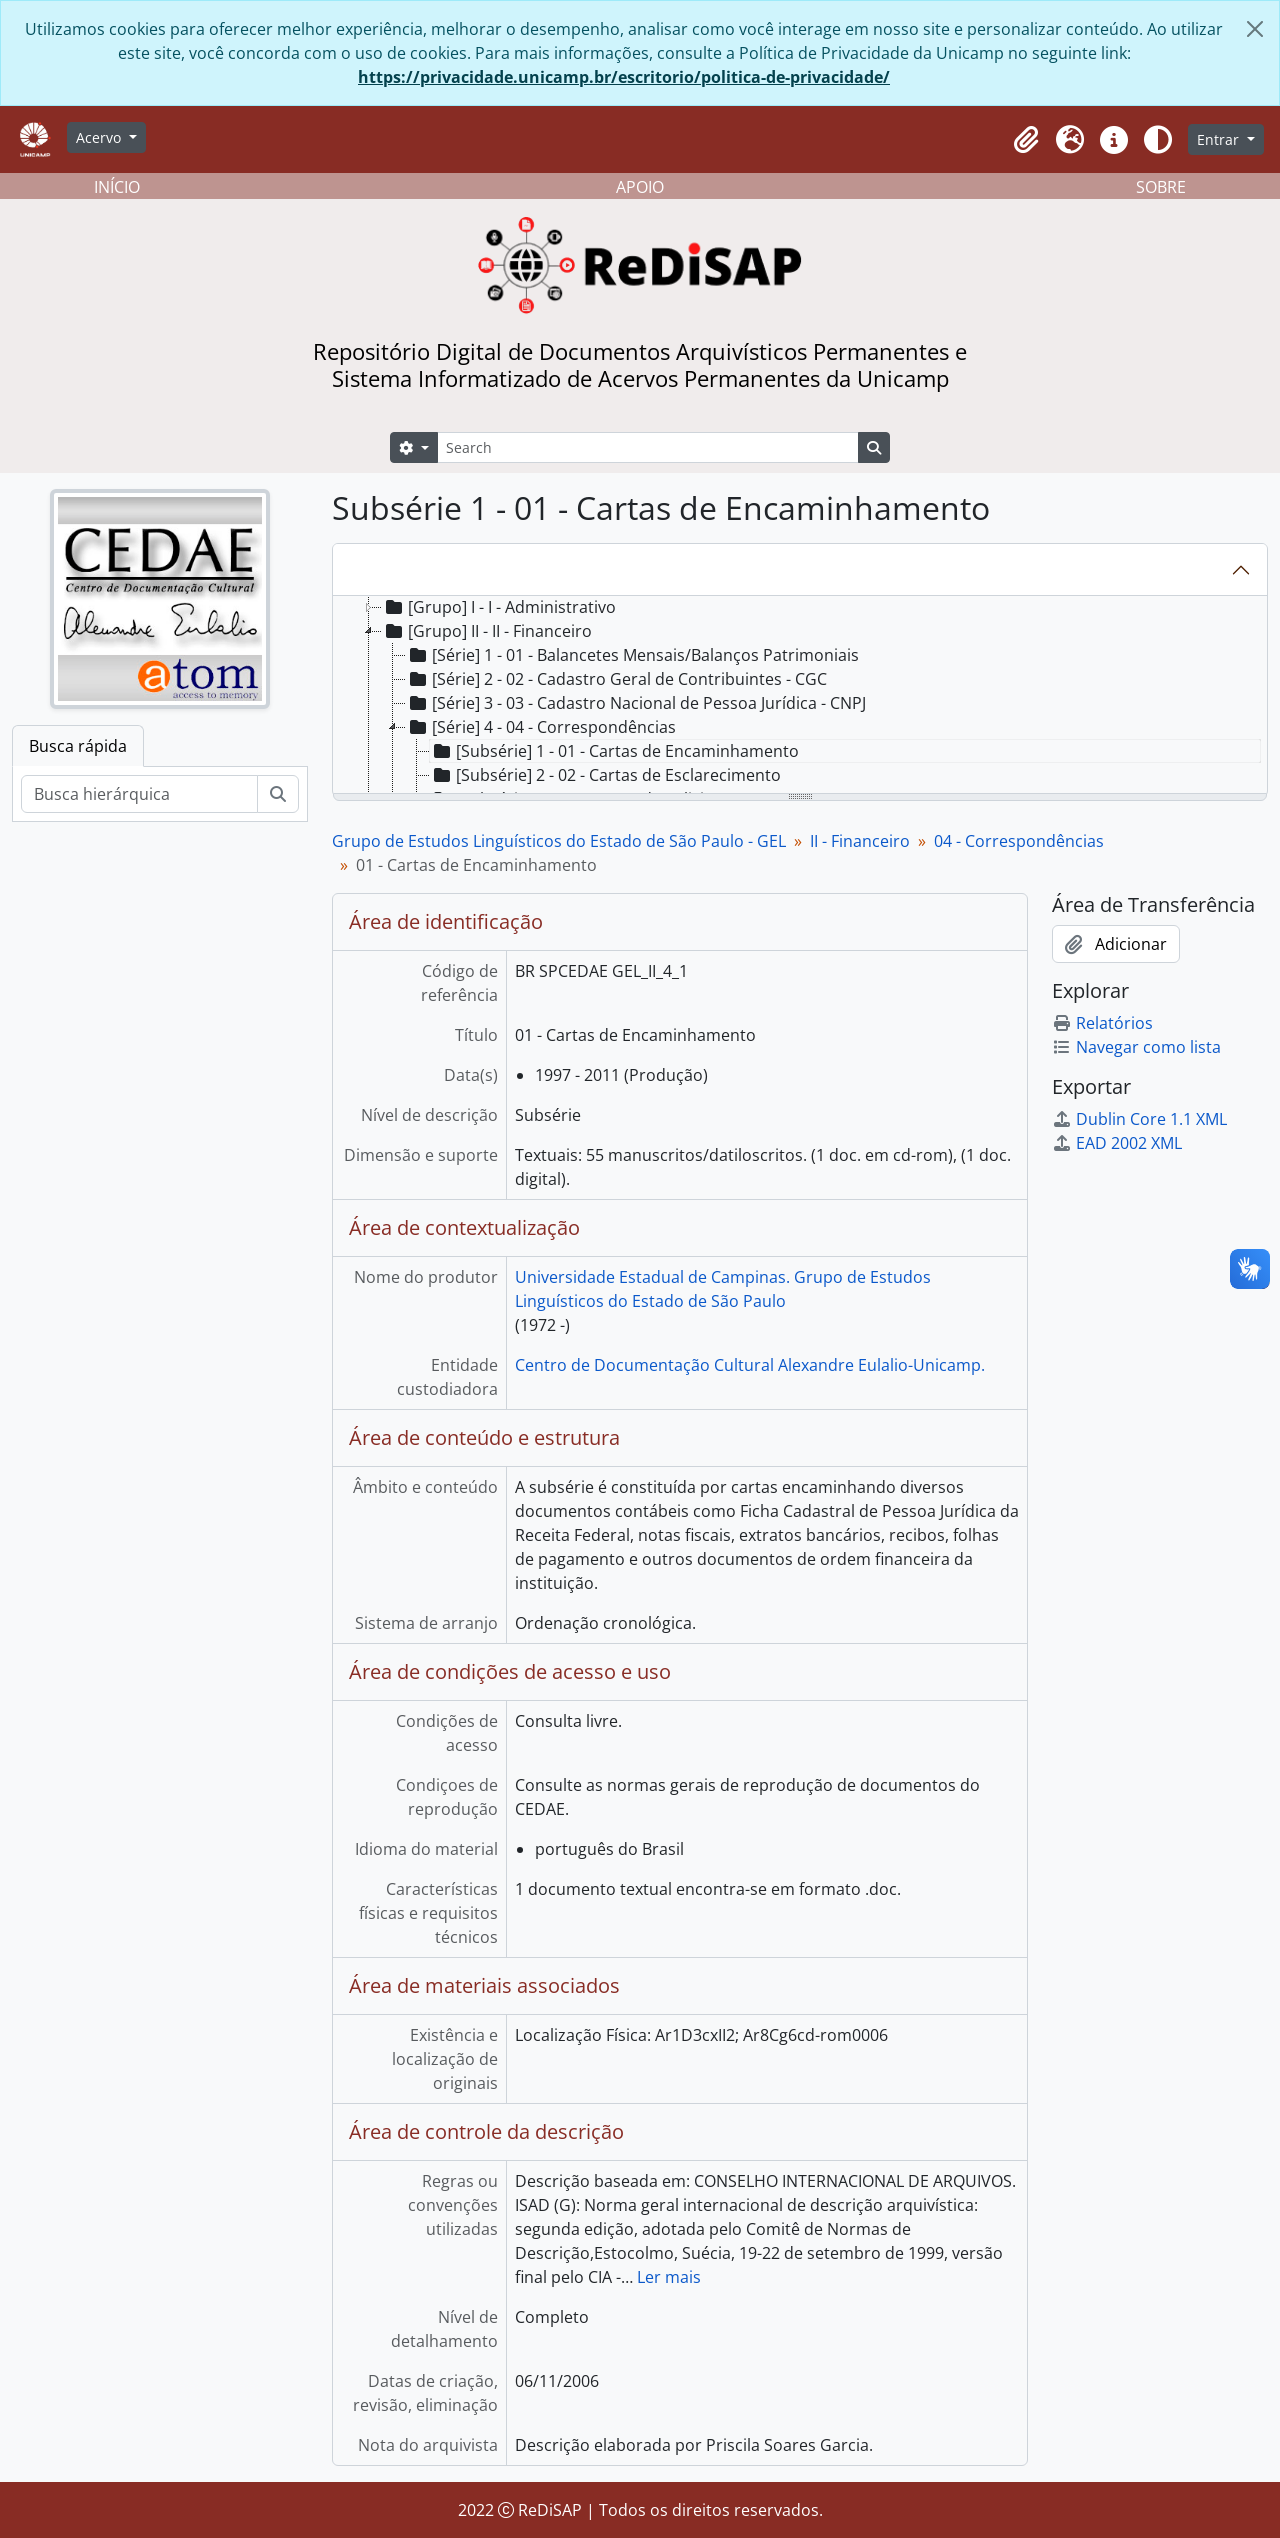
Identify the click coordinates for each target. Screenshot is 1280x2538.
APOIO (640, 187)
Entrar (1220, 139)
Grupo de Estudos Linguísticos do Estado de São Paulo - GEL (559, 841)
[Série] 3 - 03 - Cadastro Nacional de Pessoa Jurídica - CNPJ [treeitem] (636, 703)
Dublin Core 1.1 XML (1139, 1119)
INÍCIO (117, 187)
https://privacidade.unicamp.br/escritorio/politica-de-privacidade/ (624, 77)
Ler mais (669, 2277)
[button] (1026, 140)
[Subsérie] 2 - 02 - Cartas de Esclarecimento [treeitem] (605, 775)
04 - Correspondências (1019, 841)
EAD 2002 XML (1117, 1143)
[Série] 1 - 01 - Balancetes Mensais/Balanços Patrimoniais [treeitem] (632, 655)
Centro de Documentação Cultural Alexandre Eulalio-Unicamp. (750, 1365)
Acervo (100, 137)
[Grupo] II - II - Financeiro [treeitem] (487, 631)
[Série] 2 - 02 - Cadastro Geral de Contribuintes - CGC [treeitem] (616, 679)
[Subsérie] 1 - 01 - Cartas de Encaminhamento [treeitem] (614, 751)
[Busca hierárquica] (139, 794)
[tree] (800, 696)
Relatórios (1102, 1023)
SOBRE (1161, 187)
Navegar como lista (1136, 1047)
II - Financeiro (860, 841)
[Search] (648, 447)
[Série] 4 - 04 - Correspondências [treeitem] (541, 727)
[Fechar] (1255, 29)
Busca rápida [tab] (78, 746)
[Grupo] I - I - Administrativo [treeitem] (499, 607)
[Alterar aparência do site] (1158, 140)
